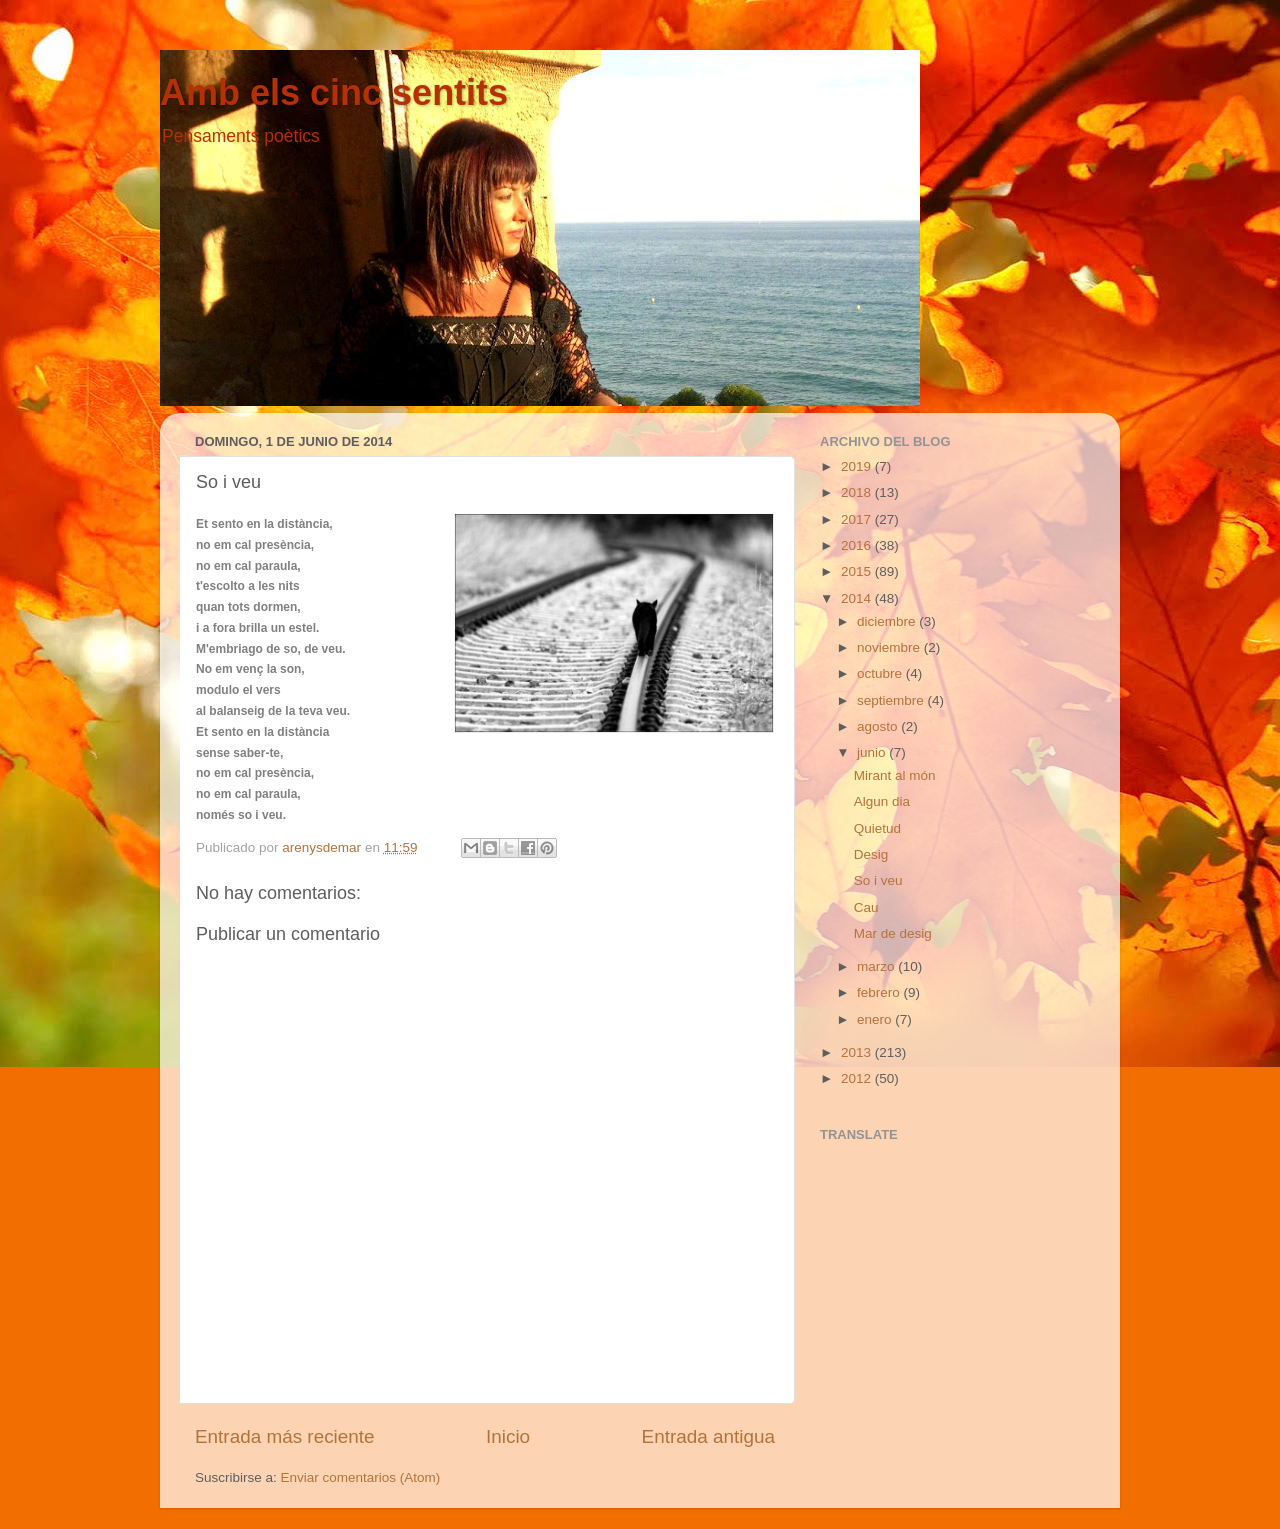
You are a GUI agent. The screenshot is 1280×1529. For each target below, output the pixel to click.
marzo (877, 966)
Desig (871, 854)
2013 (858, 1052)
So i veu (878, 880)
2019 (858, 466)
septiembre (892, 700)
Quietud (877, 828)
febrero (880, 992)
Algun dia (882, 801)
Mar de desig (893, 933)
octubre (881, 673)
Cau (866, 907)
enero (876, 1019)
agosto (879, 726)
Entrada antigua (708, 1436)
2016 (858, 545)
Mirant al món (895, 775)
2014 (858, 598)
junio (873, 752)
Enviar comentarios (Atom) (361, 1477)
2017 (858, 519)
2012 (858, 1078)
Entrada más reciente (285, 1436)
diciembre (888, 621)
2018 (858, 492)
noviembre (890, 647)
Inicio (508, 1436)
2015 (858, 571)
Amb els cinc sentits (334, 92)
